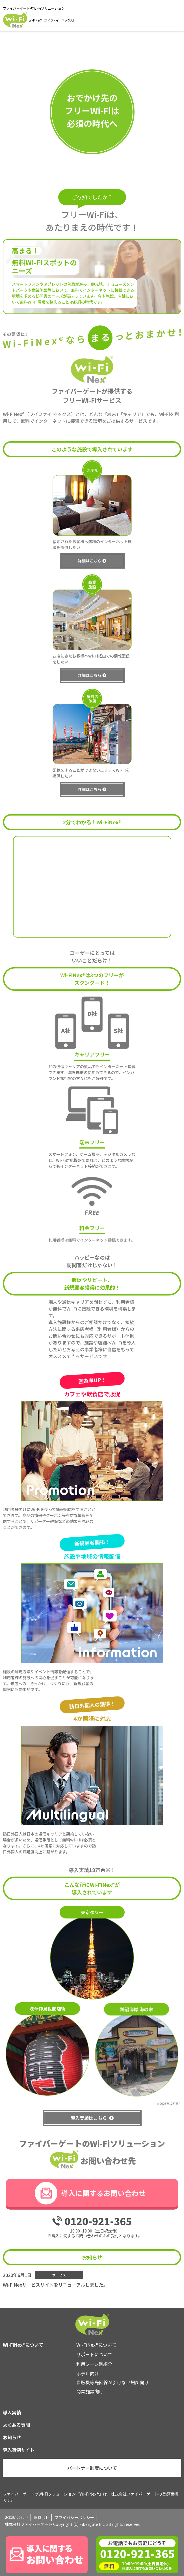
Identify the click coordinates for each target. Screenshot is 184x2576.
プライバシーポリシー (74, 2517)
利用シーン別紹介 (94, 2364)
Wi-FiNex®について (96, 2344)
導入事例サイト (18, 2449)
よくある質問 (16, 2424)
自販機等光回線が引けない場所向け (112, 2382)
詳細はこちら (89, 588)
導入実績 (12, 2412)
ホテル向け (87, 2373)
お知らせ (12, 2437)
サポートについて (94, 2354)
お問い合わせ (17, 2517)
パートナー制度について (92, 2467)
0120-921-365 (98, 2221)
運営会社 (41, 2517)
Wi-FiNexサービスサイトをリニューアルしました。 (55, 2284)
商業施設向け (89, 2391)
